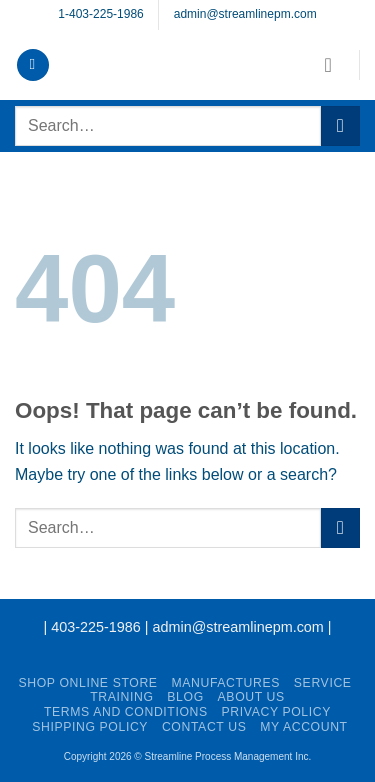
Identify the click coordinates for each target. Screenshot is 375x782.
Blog (185, 697)
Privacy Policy (276, 712)
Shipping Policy (90, 727)
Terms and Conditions (126, 712)
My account (303, 727)
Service (323, 683)
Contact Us (204, 727)
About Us (251, 697)
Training (121, 697)
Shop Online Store (87, 683)
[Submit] (340, 125)
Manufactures (225, 683)
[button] (33, 65)
